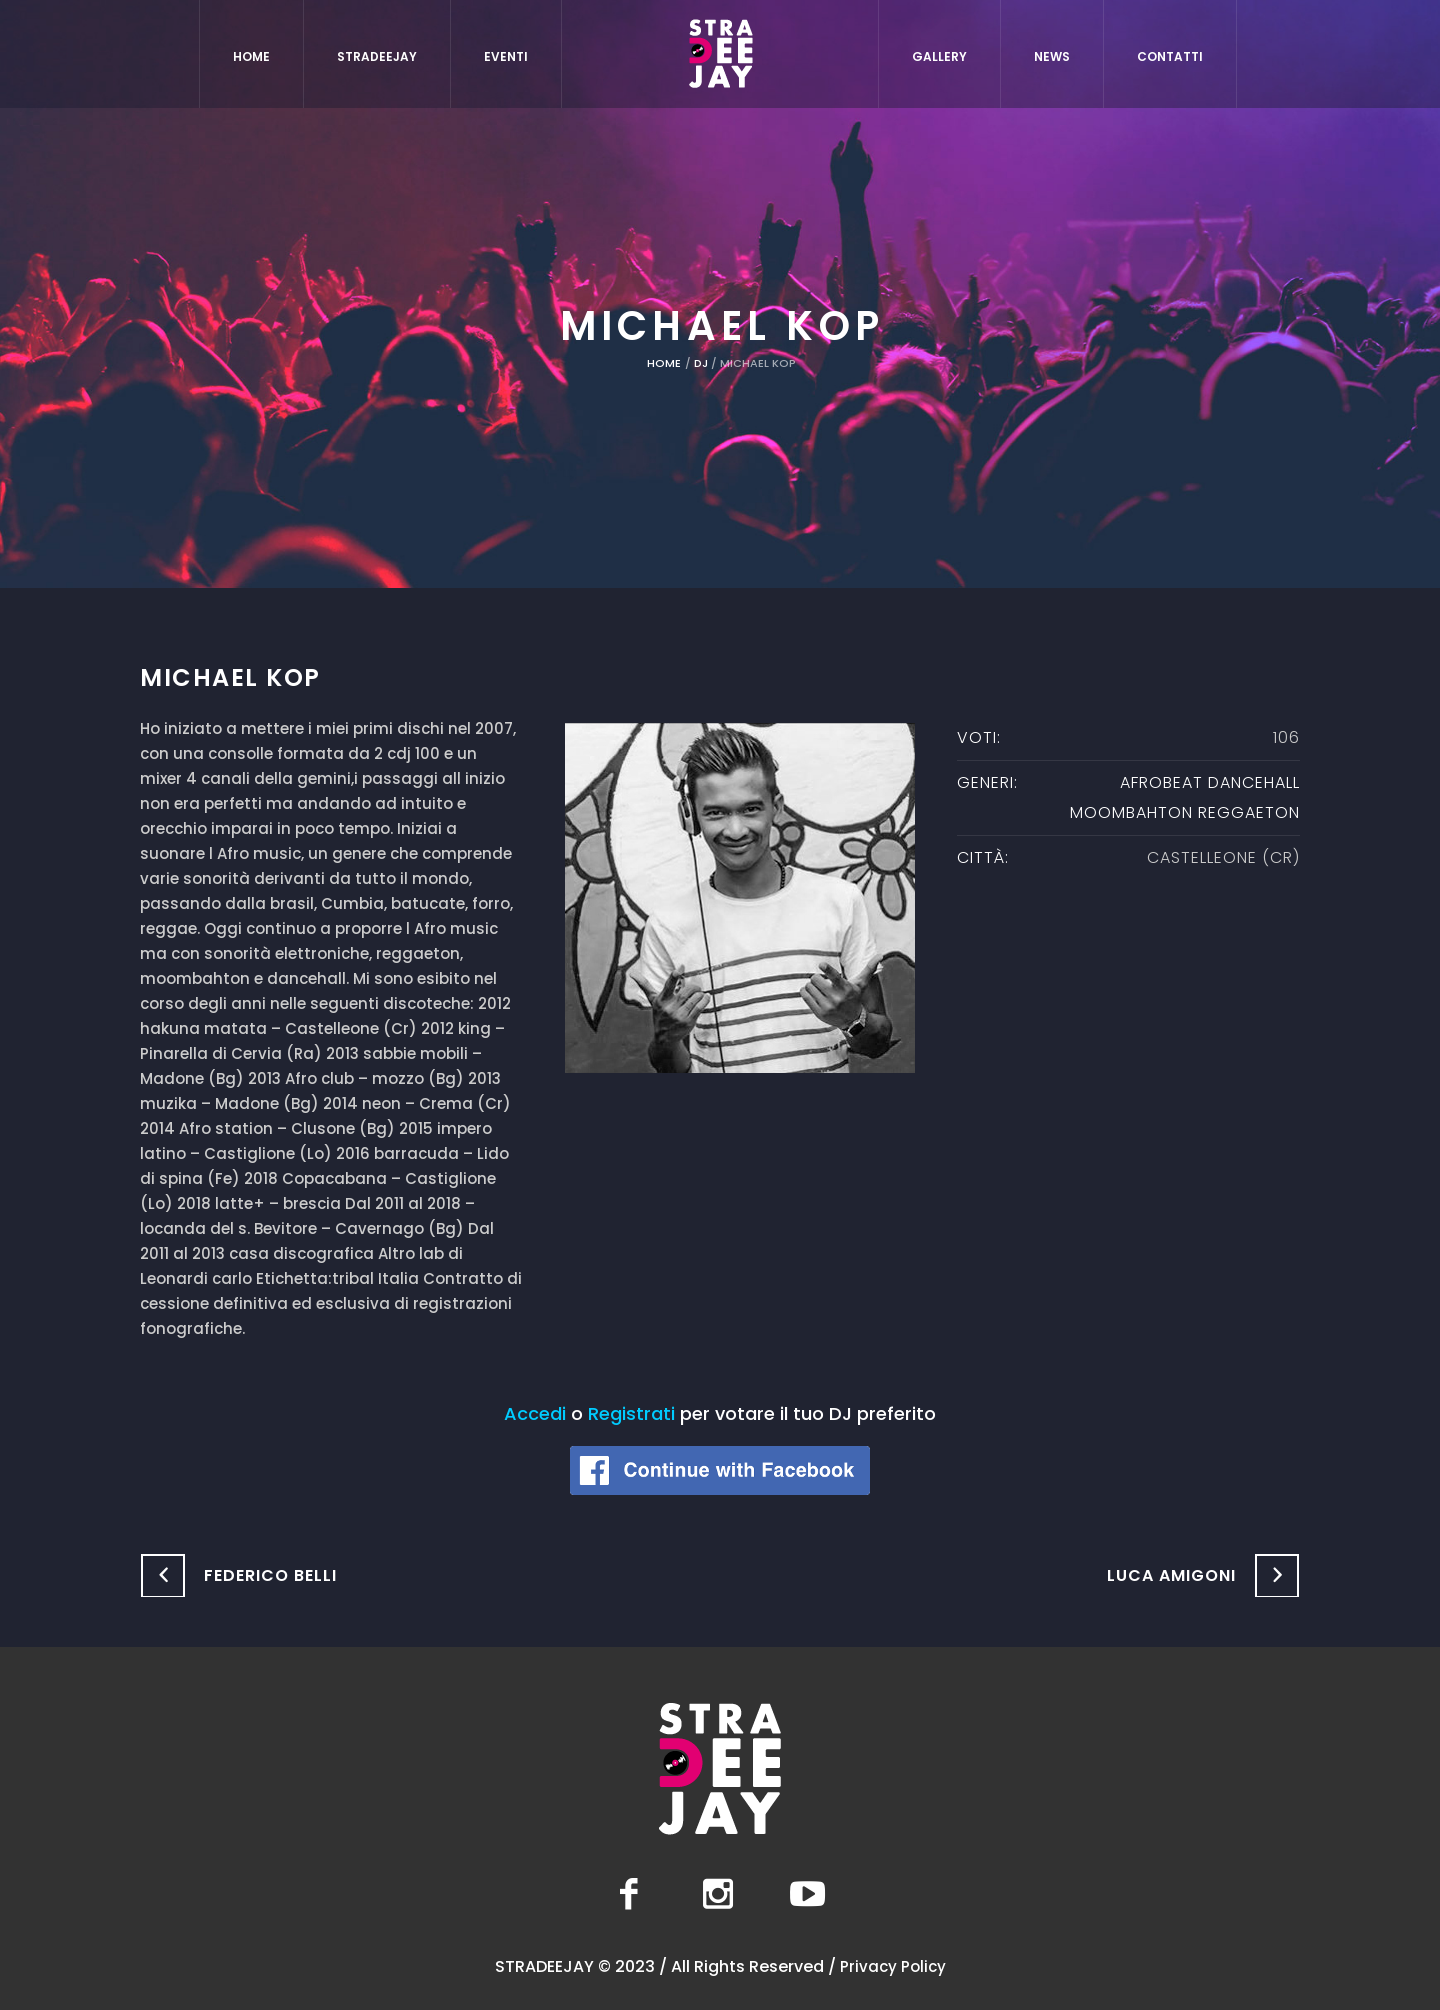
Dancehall (1254, 782)
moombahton (1131, 812)
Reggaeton (1249, 812)
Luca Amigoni (1171, 1575)
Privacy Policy (893, 1966)
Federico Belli (270, 1575)
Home (664, 363)
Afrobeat (1161, 782)
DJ (701, 363)
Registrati (631, 1413)
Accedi (535, 1413)
